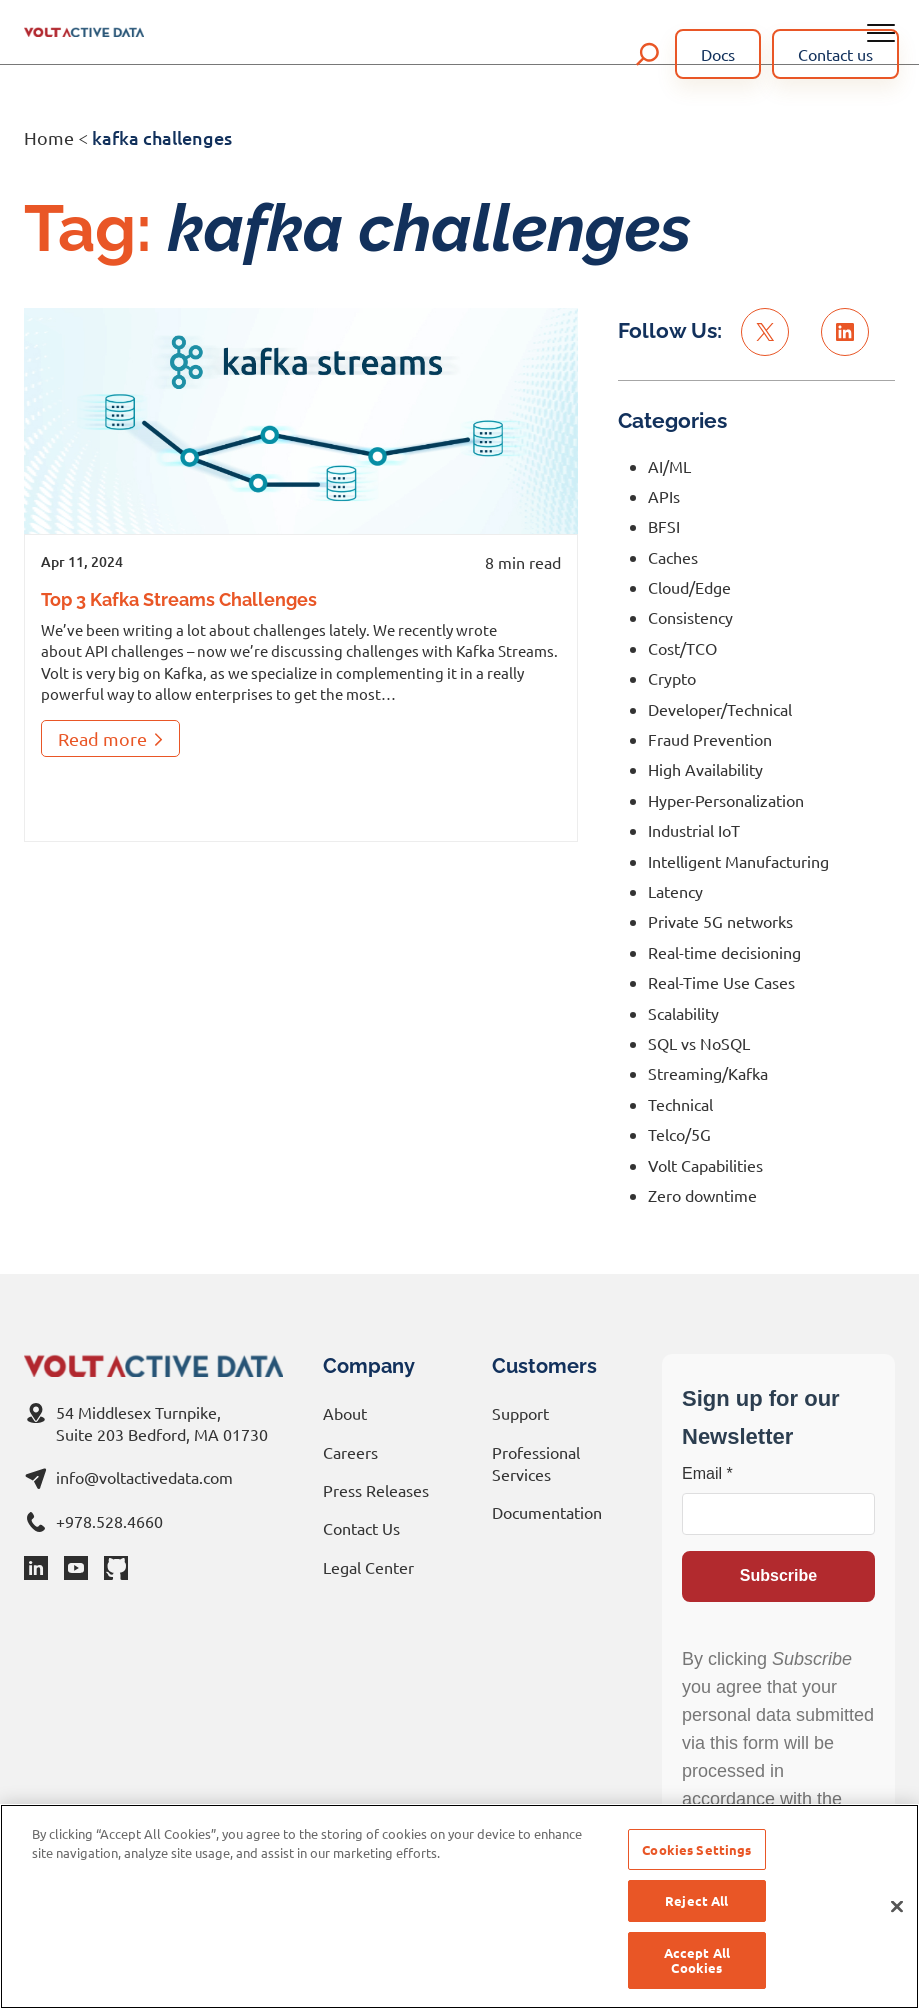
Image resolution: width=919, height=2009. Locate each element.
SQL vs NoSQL (699, 1043)
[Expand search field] (648, 54)
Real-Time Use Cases (721, 982)
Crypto (672, 678)
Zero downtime (702, 1195)
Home (49, 137)
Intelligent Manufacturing (738, 861)
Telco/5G (679, 1134)
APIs (664, 496)
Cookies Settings (696, 1849)
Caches (673, 557)
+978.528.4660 (109, 1521)
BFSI (664, 526)
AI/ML (669, 466)
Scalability (683, 1013)
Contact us (835, 54)
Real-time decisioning (724, 952)
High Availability (705, 769)
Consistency (690, 617)
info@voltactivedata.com (144, 1477)
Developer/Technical (720, 709)
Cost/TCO (682, 648)
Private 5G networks (720, 921)
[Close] (897, 1907)
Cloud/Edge (689, 587)
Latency (675, 891)
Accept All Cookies (697, 1960)
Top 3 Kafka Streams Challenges (179, 599)
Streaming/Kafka (708, 1073)
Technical (680, 1104)
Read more (110, 742)
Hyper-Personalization (726, 800)
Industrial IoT (694, 830)
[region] (459, 1906)
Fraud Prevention (710, 739)
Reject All (696, 1900)
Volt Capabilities (705, 1165)
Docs (718, 54)
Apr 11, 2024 (82, 561)
